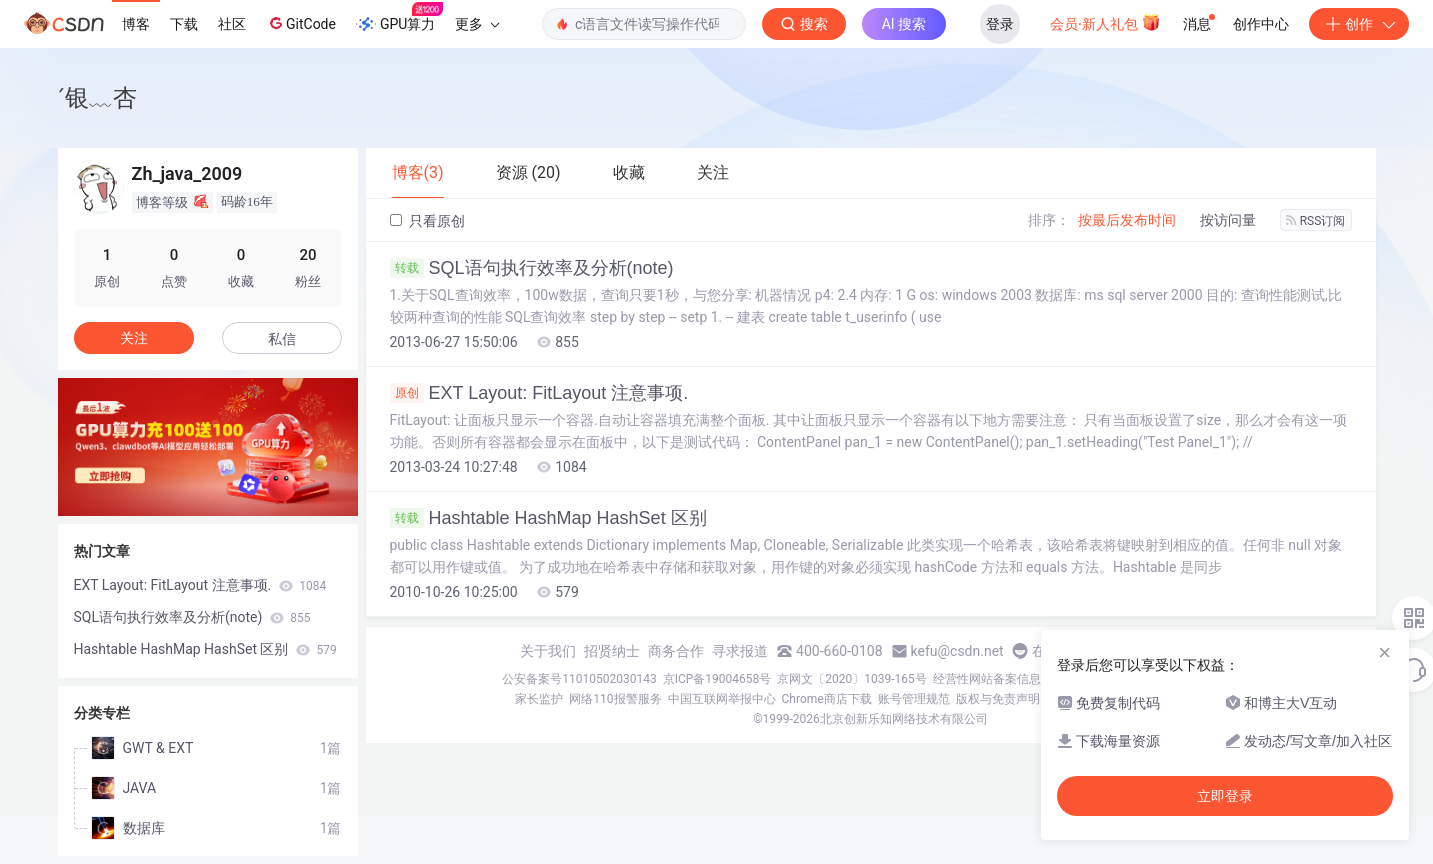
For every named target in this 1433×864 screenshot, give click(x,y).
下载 (184, 24)
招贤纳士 (612, 651)
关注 (134, 338)
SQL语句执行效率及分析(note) (532, 268)
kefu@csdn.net (957, 651)
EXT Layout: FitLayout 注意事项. (539, 393)
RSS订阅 (1316, 221)
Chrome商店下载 (827, 699)
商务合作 (676, 651)
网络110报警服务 (615, 699)
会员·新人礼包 (1105, 22)
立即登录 (1225, 796)
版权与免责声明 (998, 699)
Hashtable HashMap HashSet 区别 (548, 518)
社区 (232, 24)
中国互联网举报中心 (722, 699)
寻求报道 (740, 651)
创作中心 (1261, 24)
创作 (1359, 24)
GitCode (301, 23)
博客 (136, 24)
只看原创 (427, 221)
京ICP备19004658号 (717, 679)
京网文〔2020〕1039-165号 (852, 679)
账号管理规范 (914, 699)
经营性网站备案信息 (987, 679)
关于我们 (548, 651)
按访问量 (1228, 220)
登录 (1000, 24)
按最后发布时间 (1127, 220)
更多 (477, 24)
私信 (282, 339)
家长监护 (539, 699)
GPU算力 (399, 18)
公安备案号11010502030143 (579, 679)
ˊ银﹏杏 (97, 97)
